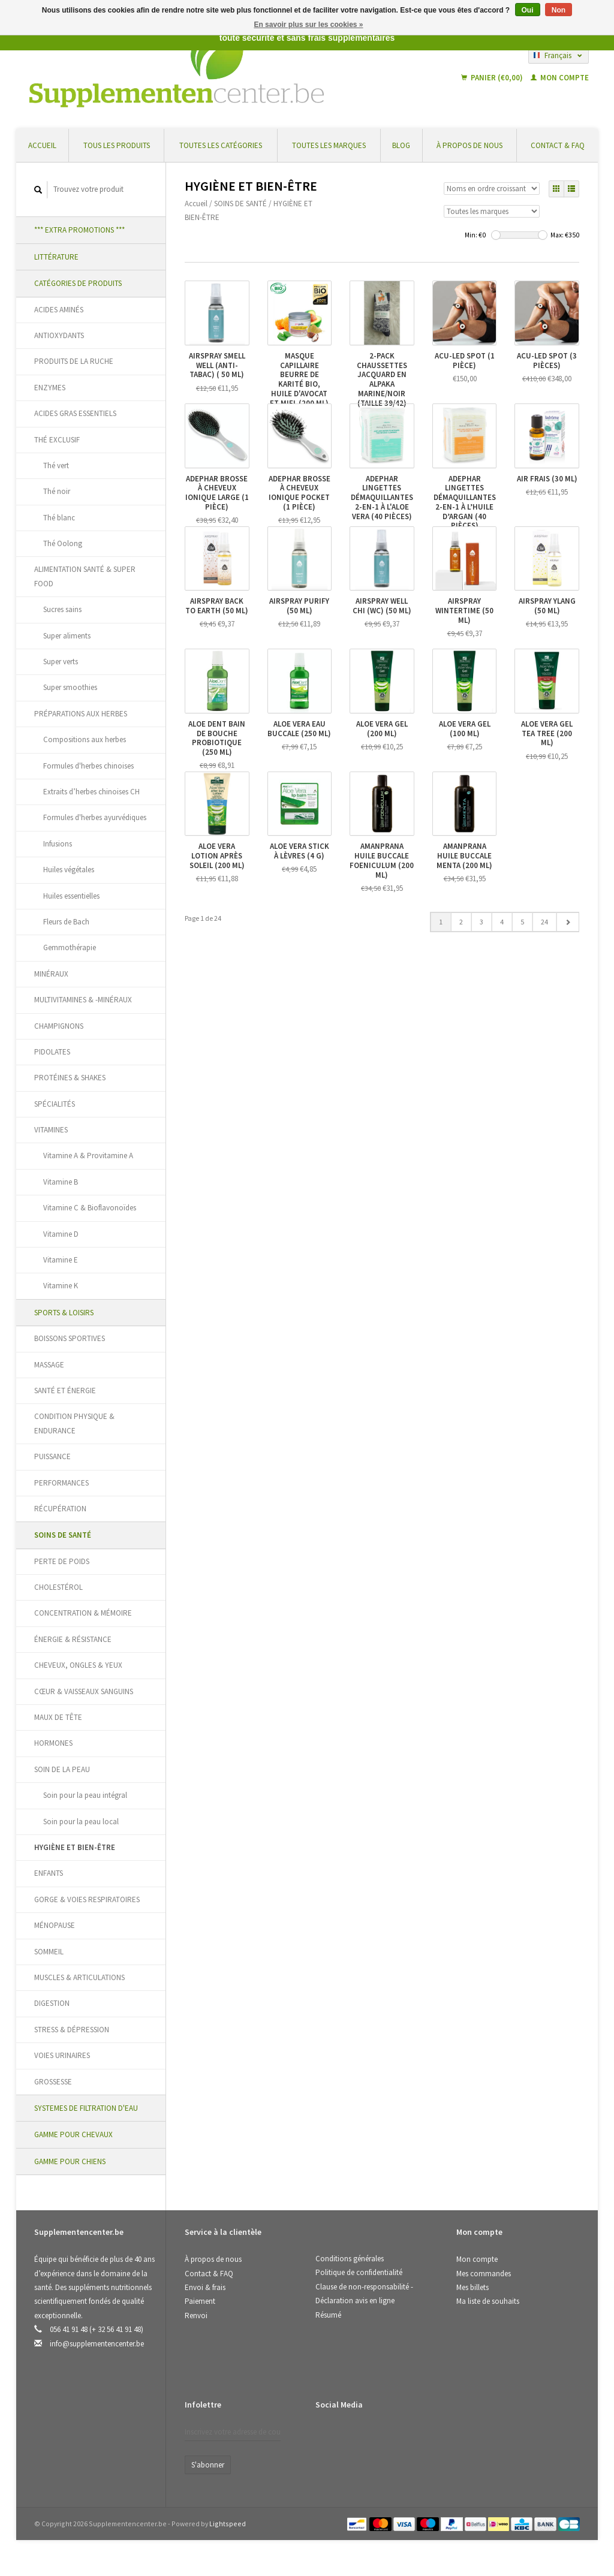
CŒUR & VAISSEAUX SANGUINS (83, 1691)
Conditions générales (349, 2258)
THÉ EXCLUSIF (57, 440)
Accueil (42, 145)
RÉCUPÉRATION (60, 1509)
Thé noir (56, 491)
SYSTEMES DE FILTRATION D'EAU (86, 2108)
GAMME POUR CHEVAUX (73, 2134)
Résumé (328, 2315)
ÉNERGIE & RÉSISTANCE (73, 1639)
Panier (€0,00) (493, 78)
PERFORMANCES (61, 1483)
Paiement (200, 2301)
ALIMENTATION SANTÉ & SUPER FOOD (85, 576)
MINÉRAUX (51, 974)
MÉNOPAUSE (54, 1925)
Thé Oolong (62, 543)
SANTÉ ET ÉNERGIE (65, 1390)
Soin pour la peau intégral (85, 1795)
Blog (401, 145)
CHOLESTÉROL (58, 1587)
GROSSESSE (53, 2082)
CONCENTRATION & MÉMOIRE (83, 1613)
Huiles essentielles (71, 896)
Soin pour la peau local (81, 1821)
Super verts (60, 661)
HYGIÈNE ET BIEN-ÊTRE (74, 1847)
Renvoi (196, 2315)
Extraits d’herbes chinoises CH (91, 792)
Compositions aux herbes (84, 739)
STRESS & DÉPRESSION (71, 2029)
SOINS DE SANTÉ (62, 1535)
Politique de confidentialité (358, 2272)
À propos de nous (469, 145)
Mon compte (560, 78)
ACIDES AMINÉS (58, 310)
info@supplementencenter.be (97, 2344)
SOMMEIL (49, 1952)
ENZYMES (49, 387)
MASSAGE (49, 1365)
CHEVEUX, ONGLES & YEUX (78, 1665)
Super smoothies (70, 687)
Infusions (57, 844)
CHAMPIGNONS (58, 1026)
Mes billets (472, 2287)
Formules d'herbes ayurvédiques (94, 817)
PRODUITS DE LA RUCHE (73, 361)
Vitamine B (60, 1182)
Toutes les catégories (220, 145)
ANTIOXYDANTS (59, 335)
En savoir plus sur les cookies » (308, 24)
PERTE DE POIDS (61, 1561)
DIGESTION (52, 2003)
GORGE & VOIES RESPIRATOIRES (87, 1899)
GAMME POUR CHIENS (70, 2161)
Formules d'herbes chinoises (88, 766)
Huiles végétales (68, 869)
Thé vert (56, 465)
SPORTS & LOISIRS (64, 1312)
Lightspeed (227, 2523)
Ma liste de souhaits (487, 2301)
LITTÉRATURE (56, 257)
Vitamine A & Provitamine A (88, 1155)
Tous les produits (116, 145)
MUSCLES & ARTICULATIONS (79, 1977)
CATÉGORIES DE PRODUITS (78, 283)
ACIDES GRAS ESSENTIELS (75, 413)
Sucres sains (62, 609)
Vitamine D (61, 1234)
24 (544, 921)
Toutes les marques (329, 145)
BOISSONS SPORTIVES (69, 1338)
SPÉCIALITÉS (54, 1104)
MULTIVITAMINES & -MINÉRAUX (83, 1000)
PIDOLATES (52, 1052)
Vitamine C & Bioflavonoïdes (89, 1208)
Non (558, 10)
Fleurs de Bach (66, 922)
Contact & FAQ (558, 145)
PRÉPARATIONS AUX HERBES (80, 714)
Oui (528, 10)
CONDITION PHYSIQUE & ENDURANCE (74, 1423)
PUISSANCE (52, 1456)
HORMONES (53, 1743)
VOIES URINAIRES (62, 2055)
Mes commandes (483, 2273)
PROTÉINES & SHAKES (70, 1077)
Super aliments (67, 636)
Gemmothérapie (69, 947)
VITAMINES (51, 1130)
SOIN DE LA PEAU (62, 1769)
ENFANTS (48, 1873)
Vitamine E (60, 1260)
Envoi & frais (205, 2287)
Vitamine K (60, 1286)
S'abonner (207, 2465)
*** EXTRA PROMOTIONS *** (79, 230)
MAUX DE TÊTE (58, 1717)
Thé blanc (59, 518)
